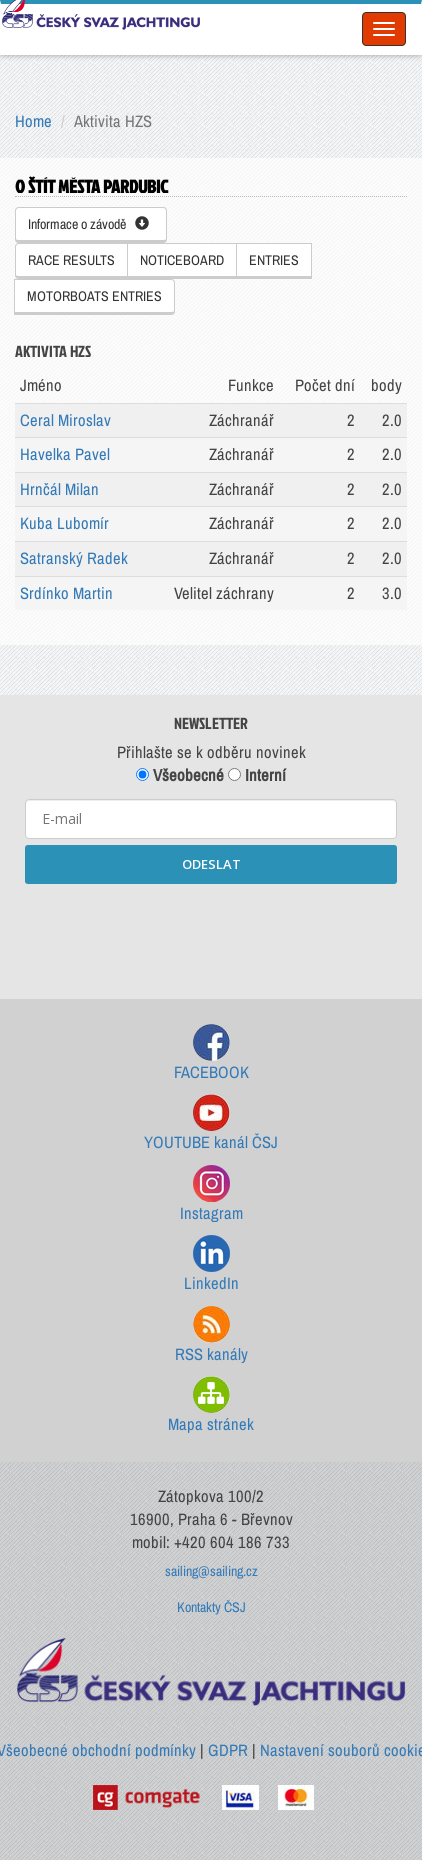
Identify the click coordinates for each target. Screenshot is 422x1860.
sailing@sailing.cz (211, 1571)
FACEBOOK (211, 1053)
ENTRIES (274, 260)
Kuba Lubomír (64, 523)
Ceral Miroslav (65, 420)
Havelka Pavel (65, 454)
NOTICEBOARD (182, 260)
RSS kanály (211, 1335)
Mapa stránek (211, 1405)
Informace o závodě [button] (88, 224)
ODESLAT (211, 864)
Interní (257, 775)
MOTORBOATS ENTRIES (94, 296)
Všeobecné (180, 775)
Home (33, 121)
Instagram (211, 1194)
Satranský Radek (74, 558)
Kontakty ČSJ (211, 1607)
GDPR (228, 1750)
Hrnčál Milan (59, 489)
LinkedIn (211, 1264)
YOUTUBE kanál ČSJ (211, 1123)
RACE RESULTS (71, 260)
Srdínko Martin (66, 593)
